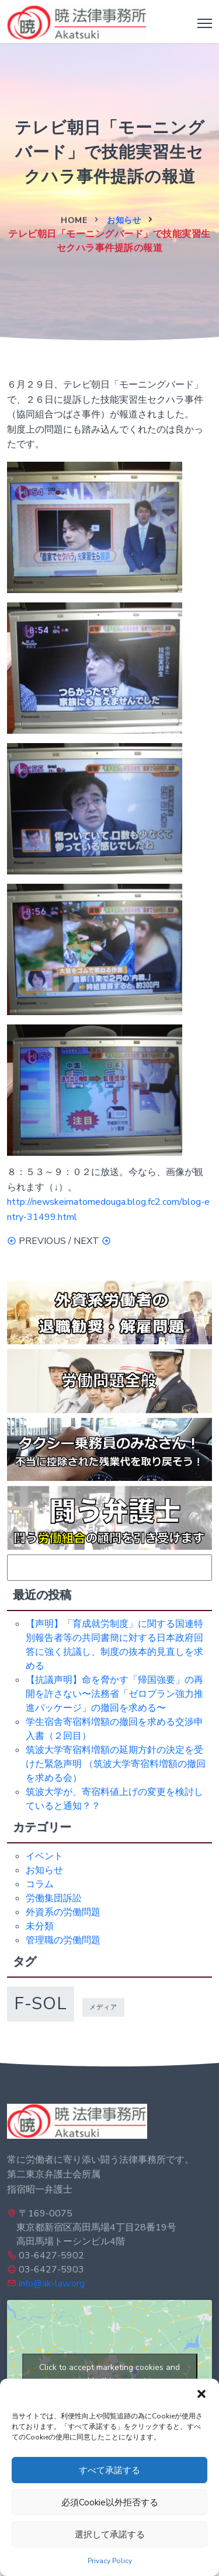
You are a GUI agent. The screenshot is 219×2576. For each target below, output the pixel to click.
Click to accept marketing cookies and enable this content (109, 2374)
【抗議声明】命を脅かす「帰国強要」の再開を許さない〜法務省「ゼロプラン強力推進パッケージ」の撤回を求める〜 (114, 1694)
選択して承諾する (110, 2534)
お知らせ (124, 220)
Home (74, 220)
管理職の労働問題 (63, 1940)
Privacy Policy (110, 2560)
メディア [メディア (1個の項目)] (103, 2007)
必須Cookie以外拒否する (109, 2502)
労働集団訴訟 (54, 1898)
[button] (201, 2393)
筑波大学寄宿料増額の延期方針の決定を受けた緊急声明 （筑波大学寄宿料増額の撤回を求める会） (116, 1764)
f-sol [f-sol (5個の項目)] (40, 2003)
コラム (40, 1884)
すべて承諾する (109, 2470)
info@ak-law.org (52, 2283)
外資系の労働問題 (63, 1912)
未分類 (40, 1926)
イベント (44, 1856)
